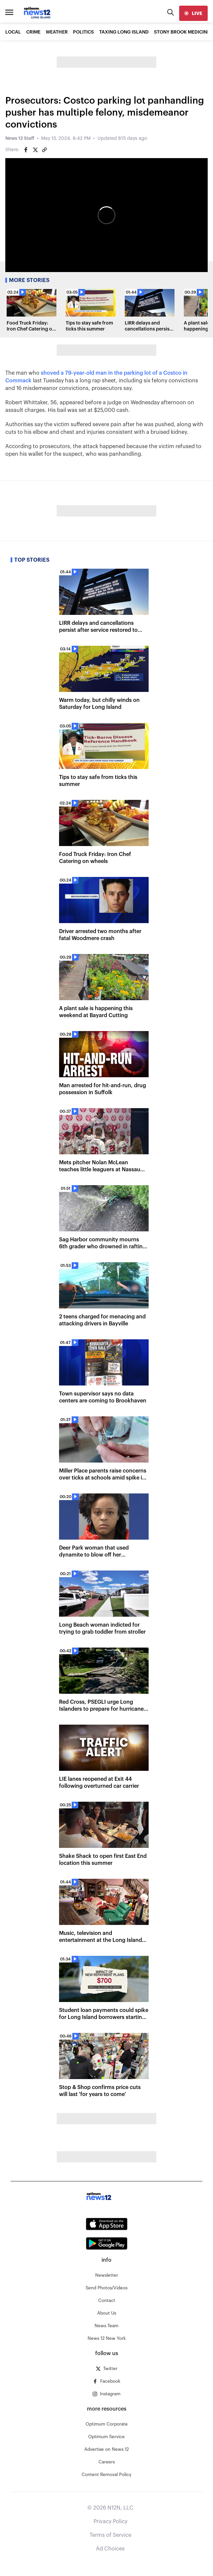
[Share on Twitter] (35, 149)
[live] (193, 13)
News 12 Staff (19, 138)
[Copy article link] (44, 149)
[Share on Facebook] (26, 149)
